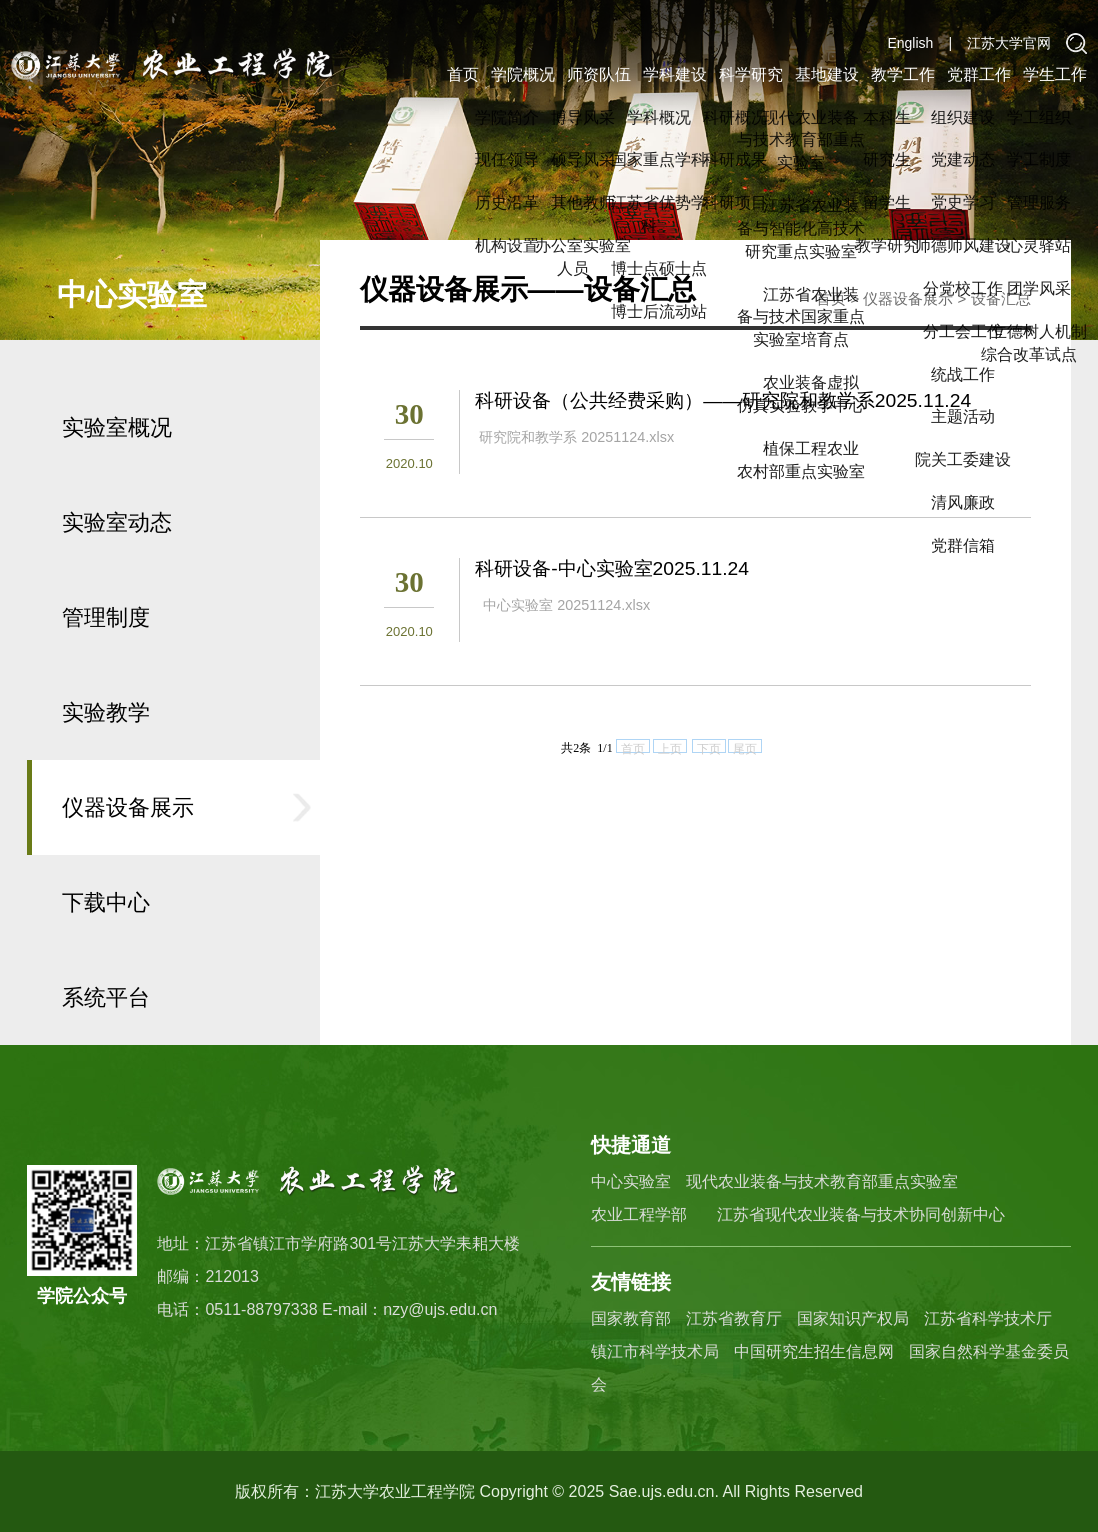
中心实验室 (631, 1181)
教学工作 (903, 74)
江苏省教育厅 (734, 1318)
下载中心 (106, 955)
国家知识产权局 (853, 1318)
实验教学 (106, 765)
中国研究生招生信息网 (814, 1351)
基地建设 (827, 74)
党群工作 (979, 74)
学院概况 (523, 74)
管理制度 (106, 670)
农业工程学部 (639, 1214)
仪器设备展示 (128, 860)
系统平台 (106, 1050)
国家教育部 (631, 1318)
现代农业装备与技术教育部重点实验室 (822, 1181)
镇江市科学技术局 (655, 1351)
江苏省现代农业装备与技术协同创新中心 (861, 1214)
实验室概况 (117, 480)
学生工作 (1055, 74)
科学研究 (751, 74)
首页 (463, 74)
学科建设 (675, 74)
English (910, 43)
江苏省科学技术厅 (988, 1318)
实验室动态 (117, 575)
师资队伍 (599, 74)
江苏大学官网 (1009, 43)
